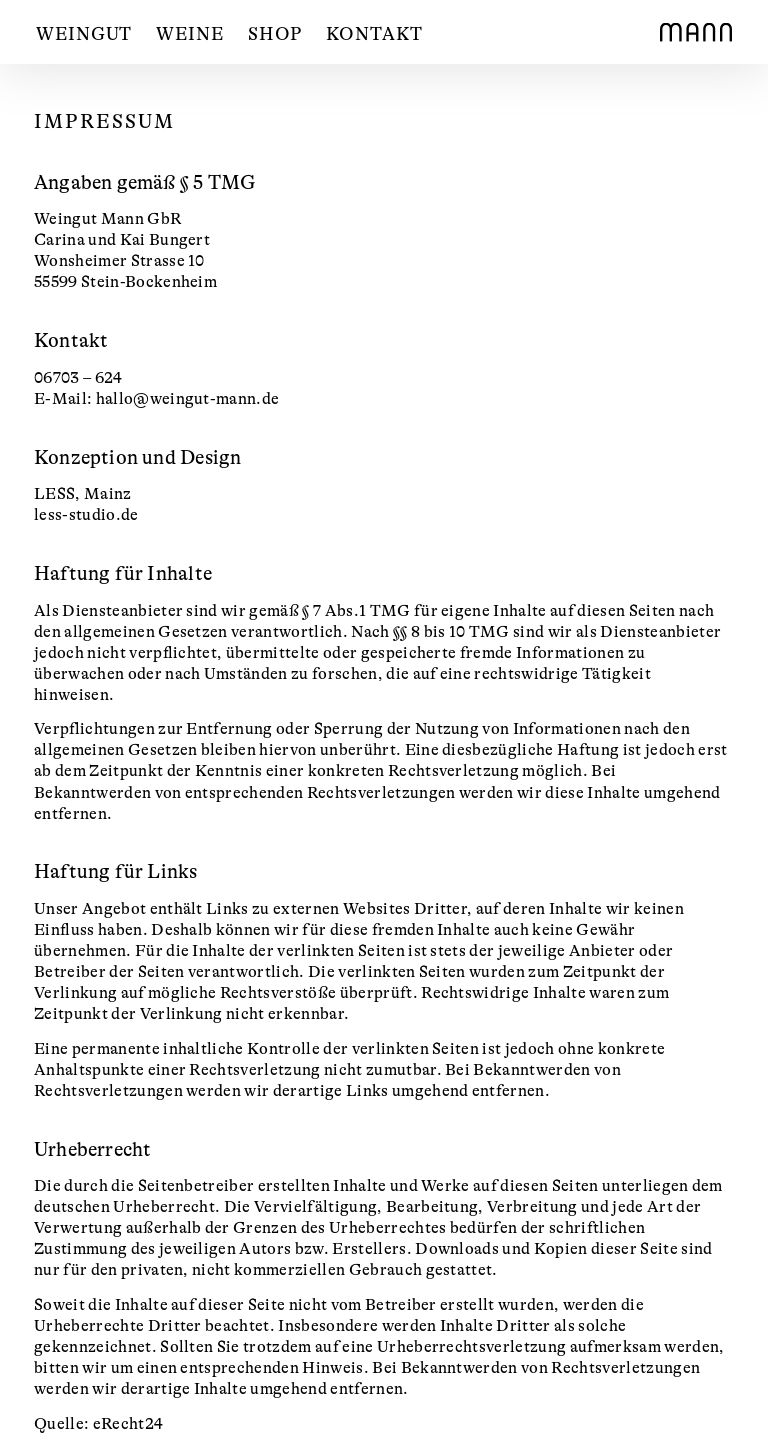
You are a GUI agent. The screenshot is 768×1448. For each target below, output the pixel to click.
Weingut (84, 34)
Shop (275, 34)
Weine (190, 34)
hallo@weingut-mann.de (188, 399)
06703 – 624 (78, 378)
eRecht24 (128, 1424)
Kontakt (374, 34)
